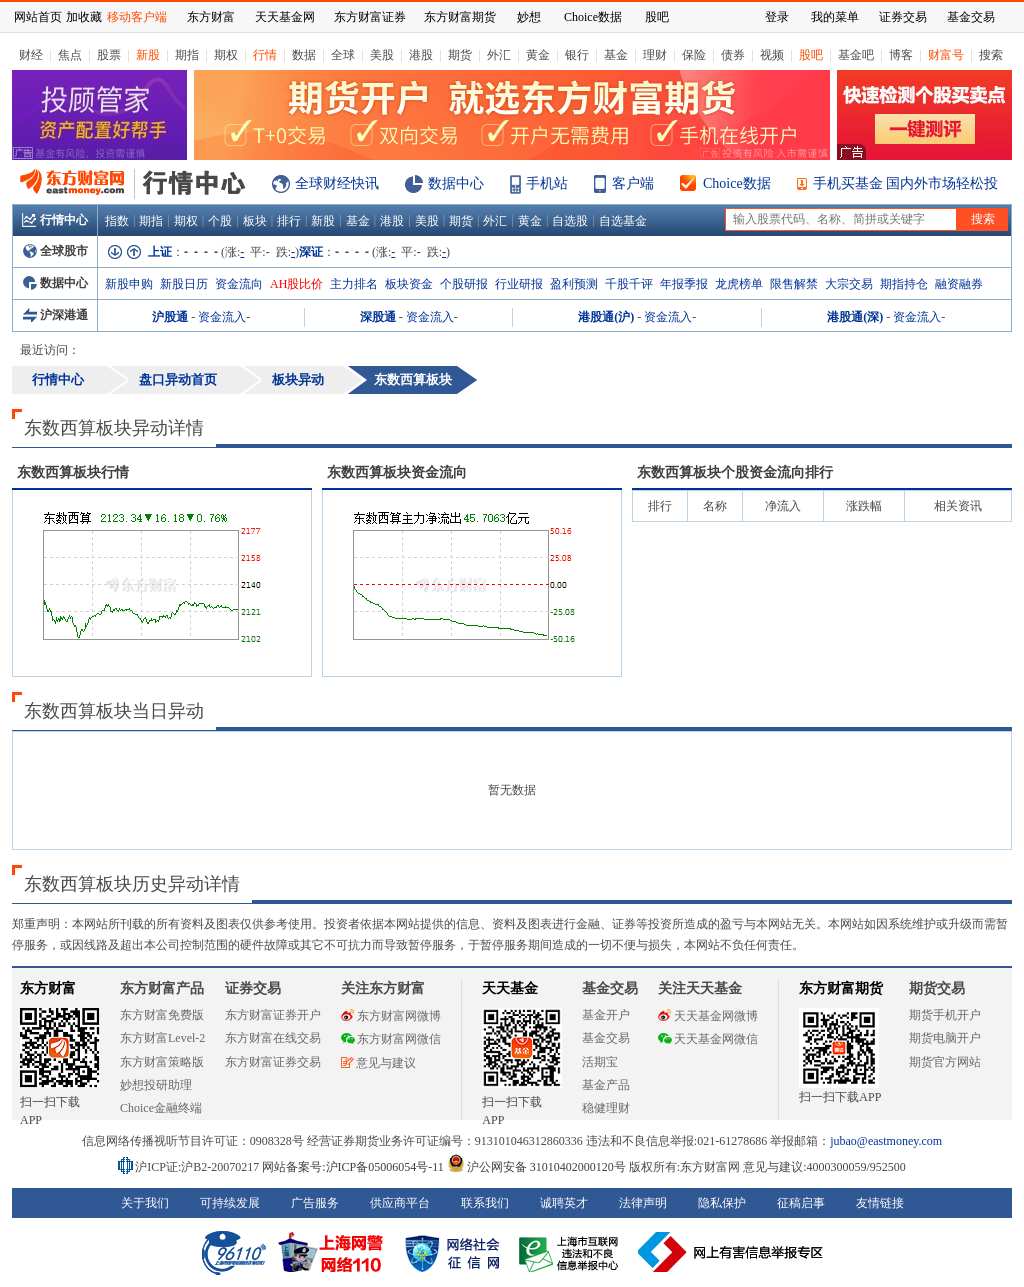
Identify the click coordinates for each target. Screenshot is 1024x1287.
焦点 (70, 55)
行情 (265, 55)
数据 (304, 55)
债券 (733, 55)
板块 (255, 221)
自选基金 (623, 221)
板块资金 (409, 284)
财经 (31, 55)
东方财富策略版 (162, 1062)
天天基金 (510, 988)
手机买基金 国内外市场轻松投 (906, 183)
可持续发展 (230, 1203)
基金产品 (606, 1085)
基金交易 (606, 1038)
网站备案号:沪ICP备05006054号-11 (354, 1167)
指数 (117, 221)
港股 (421, 55)
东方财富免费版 (162, 1015)
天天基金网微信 (708, 1039)
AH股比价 (296, 284)
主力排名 (354, 284)
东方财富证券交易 (273, 1062)
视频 (772, 55)
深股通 (378, 317)
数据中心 (456, 183)
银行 (577, 55)
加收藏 (84, 17)
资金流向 (239, 284)
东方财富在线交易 (273, 1038)
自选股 (570, 221)
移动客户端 (137, 17)
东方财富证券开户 (273, 1015)
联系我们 (485, 1203)
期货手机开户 (945, 1015)
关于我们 (145, 1203)
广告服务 (315, 1203)
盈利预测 (574, 284)
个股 (220, 221)
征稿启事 (801, 1203)
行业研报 (519, 284)
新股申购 (129, 284)
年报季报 (684, 284)
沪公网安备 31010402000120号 (536, 1167)
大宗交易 (849, 284)
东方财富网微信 (391, 1039)
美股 (382, 55)
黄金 (538, 55)
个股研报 (464, 284)
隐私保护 (722, 1203)
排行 (289, 221)
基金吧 (856, 55)
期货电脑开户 (945, 1038)
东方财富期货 (841, 988)
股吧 (811, 55)
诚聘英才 (564, 1203)
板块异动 (298, 379)
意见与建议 (378, 1063)
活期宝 (600, 1062)
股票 (109, 55)
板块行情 (73, 472)
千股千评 (629, 284)
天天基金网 (285, 17)
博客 (901, 55)
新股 (148, 55)
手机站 (547, 183)
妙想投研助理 (156, 1085)
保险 (694, 55)
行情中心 (55, 220)
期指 (187, 55)
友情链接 (880, 1203)
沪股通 (170, 317)
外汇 (499, 55)
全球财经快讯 (337, 183)
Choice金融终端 (161, 1108)
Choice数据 (737, 183)
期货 (460, 55)
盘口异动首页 (178, 379)
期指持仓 (904, 284)
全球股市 (55, 251)
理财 (655, 55)
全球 (343, 55)
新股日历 (184, 284)
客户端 (633, 183)
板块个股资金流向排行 (735, 472)
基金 (616, 55)
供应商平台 (400, 1203)
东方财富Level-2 (162, 1038)
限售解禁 (794, 284)
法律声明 (643, 1203)
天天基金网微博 (708, 1016)
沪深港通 (55, 315)
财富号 (946, 55)
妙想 (529, 17)
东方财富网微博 (391, 1016)
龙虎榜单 (739, 284)
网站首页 (38, 17)
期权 (226, 55)
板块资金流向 (397, 472)
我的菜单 (835, 17)
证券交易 (903, 17)
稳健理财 (606, 1108)
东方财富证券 (370, 17)
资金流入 (222, 317)
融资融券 (959, 284)
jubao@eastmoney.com (886, 1141)
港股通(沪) (606, 317)
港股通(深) (855, 317)
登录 (777, 17)
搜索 (991, 55)
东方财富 (48, 988)
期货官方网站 (945, 1062)
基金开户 (606, 1015)
